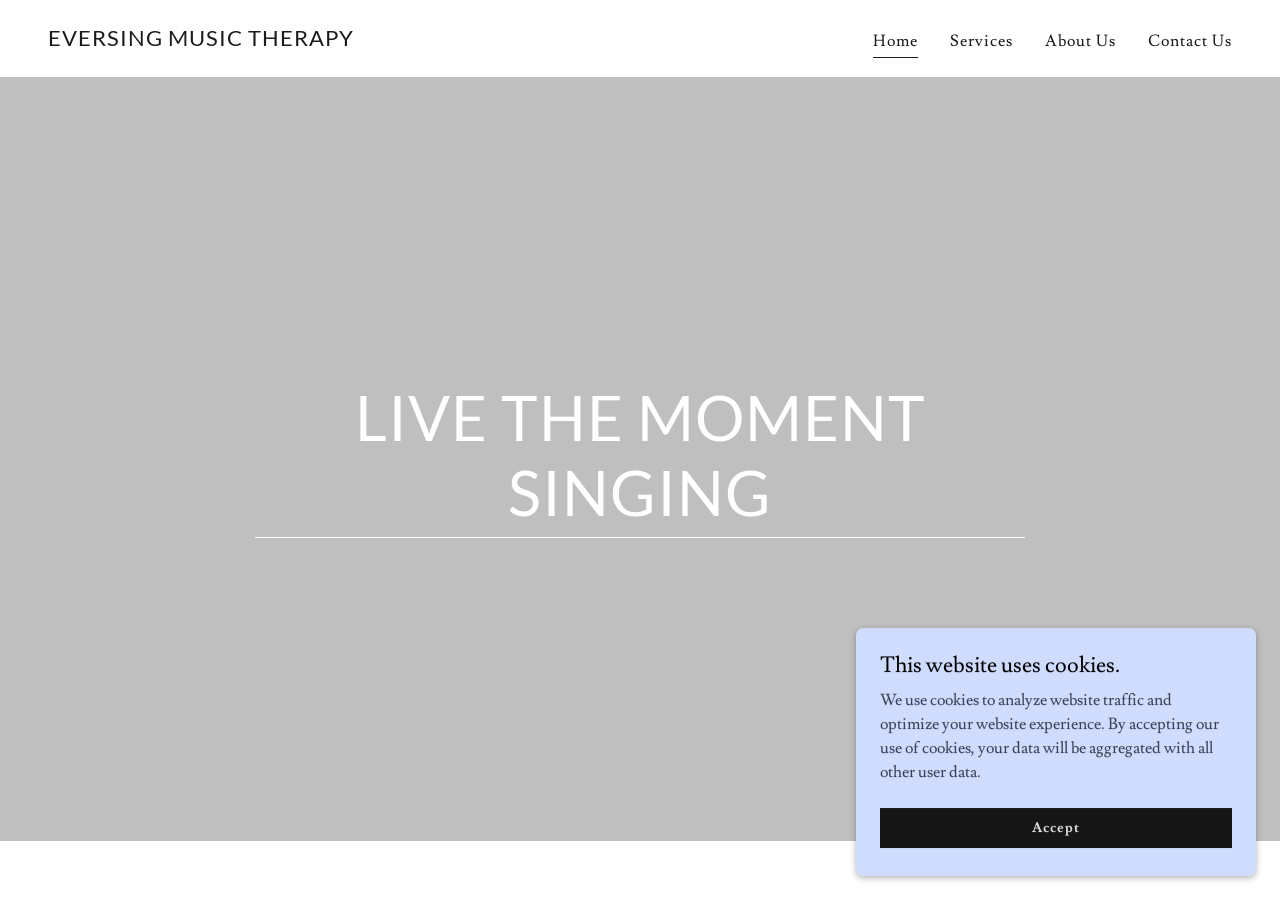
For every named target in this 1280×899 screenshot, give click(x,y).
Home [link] (895, 41)
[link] (201, 41)
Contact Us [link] (1190, 41)
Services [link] (981, 41)
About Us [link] (1080, 41)
